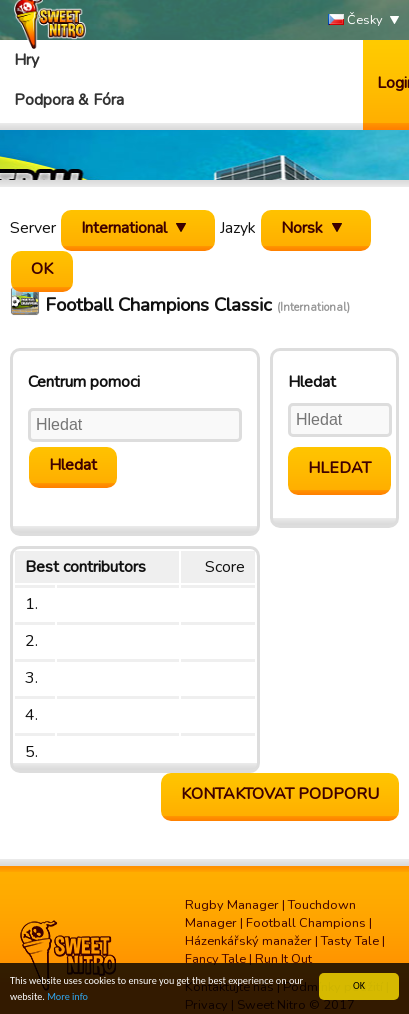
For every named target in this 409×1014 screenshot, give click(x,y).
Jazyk (238, 228)
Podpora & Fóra (69, 100)
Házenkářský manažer (248, 941)
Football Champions (306, 923)
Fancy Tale (215, 959)
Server (33, 228)
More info (67, 997)
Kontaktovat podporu (280, 794)
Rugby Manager (232, 905)
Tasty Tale (350, 941)
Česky (355, 20)
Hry (26, 60)
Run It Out (283, 959)
